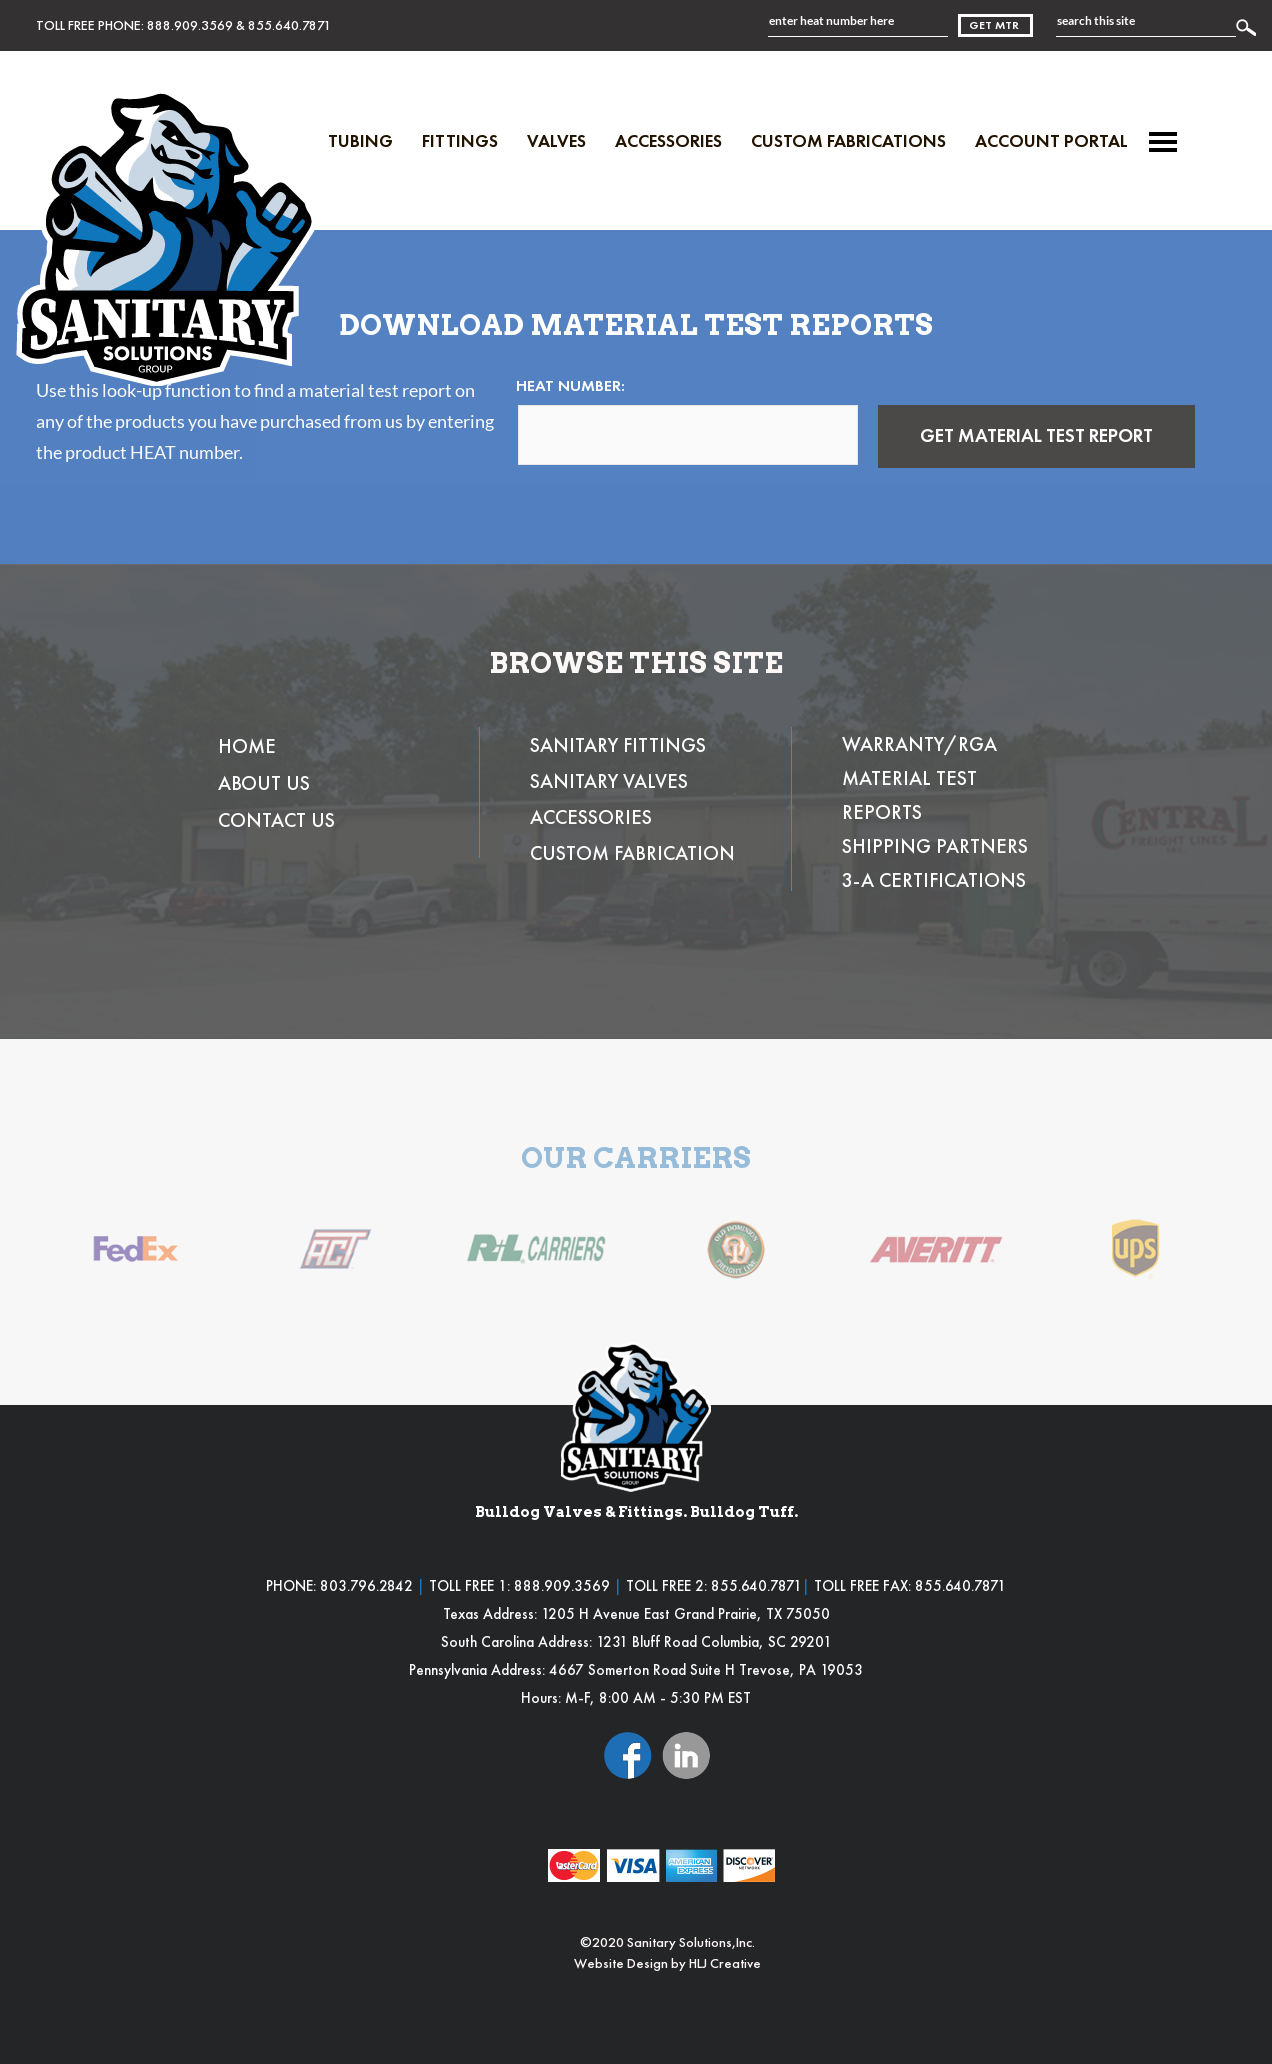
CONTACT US (276, 820)
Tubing (360, 140)
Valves (556, 140)
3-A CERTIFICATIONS (934, 880)
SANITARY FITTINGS (618, 745)
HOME (247, 746)
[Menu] (1163, 142)
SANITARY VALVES (609, 781)
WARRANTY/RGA (919, 744)
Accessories (668, 140)
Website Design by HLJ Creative (667, 1963)
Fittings (460, 140)
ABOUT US (264, 783)
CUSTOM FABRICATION (632, 853)
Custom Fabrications (848, 140)
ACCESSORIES (591, 817)
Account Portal (1051, 140)
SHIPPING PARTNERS (935, 846)
